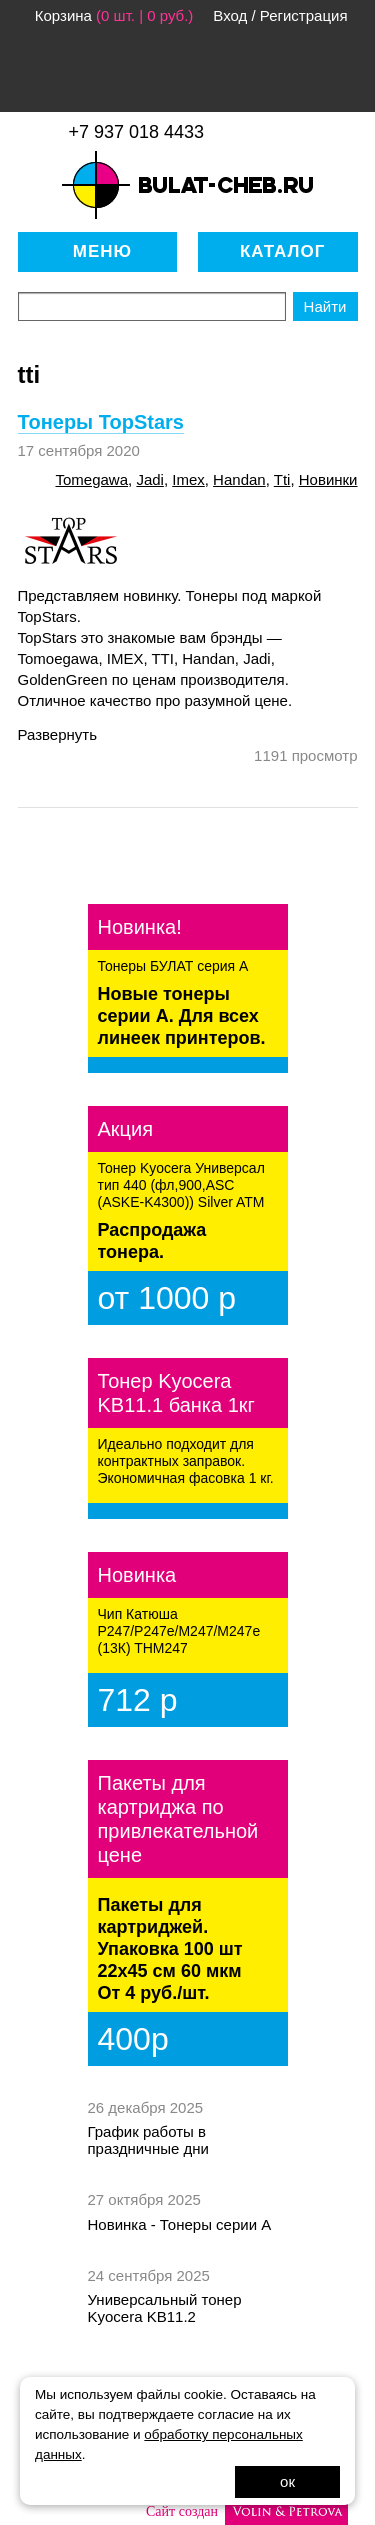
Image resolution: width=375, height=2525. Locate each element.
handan (239, 479)
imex (188, 479)
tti (282, 479)
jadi (150, 479)
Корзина (63, 15)
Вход (230, 15)
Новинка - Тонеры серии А (180, 2224)
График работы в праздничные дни (148, 2140)
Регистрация (304, 15)
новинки (328, 479)
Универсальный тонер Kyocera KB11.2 (165, 2308)
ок (287, 2481)
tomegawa (91, 479)
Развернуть (58, 734)
